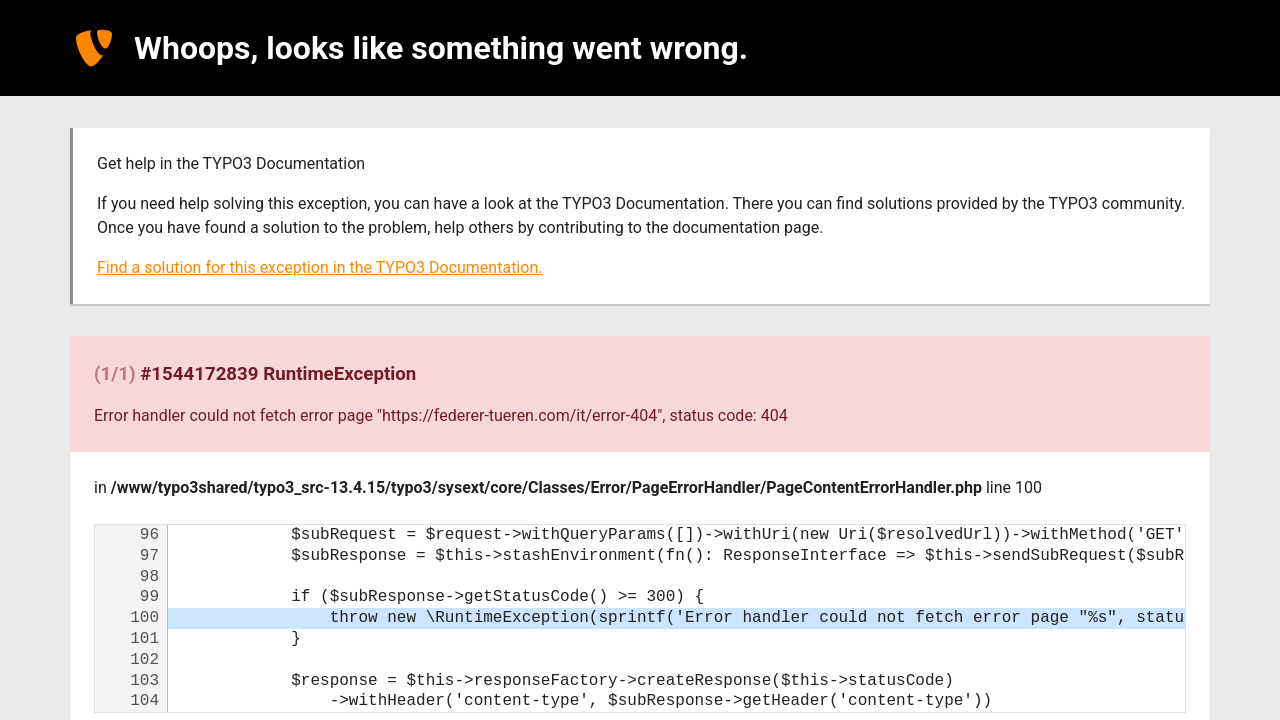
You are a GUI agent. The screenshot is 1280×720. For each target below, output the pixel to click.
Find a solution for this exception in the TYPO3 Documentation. (319, 267)
